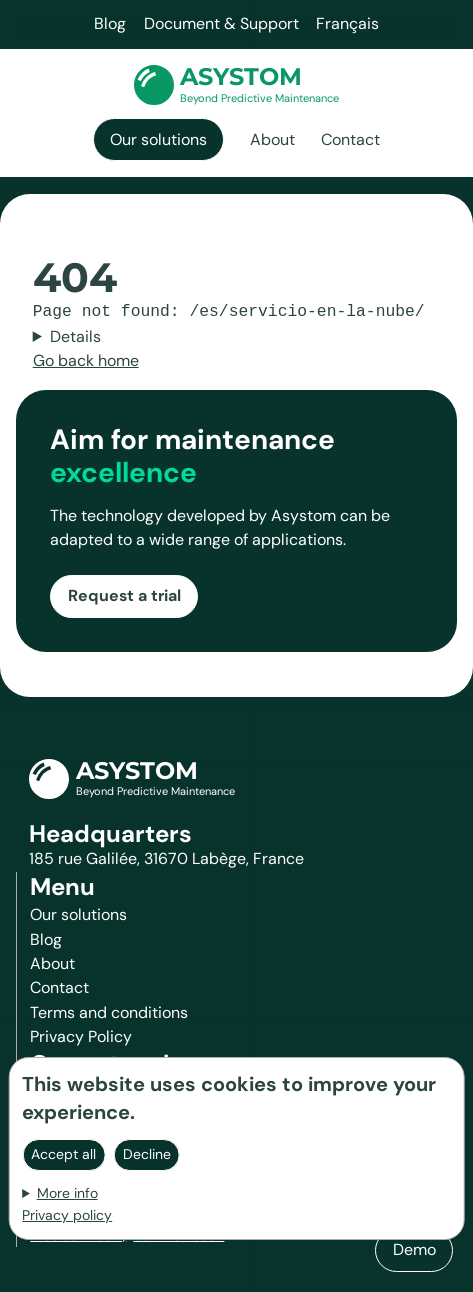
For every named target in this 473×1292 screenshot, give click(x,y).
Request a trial (124, 595)
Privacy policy (67, 1215)
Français (347, 23)
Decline (147, 1154)
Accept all (63, 1154)
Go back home (86, 360)
